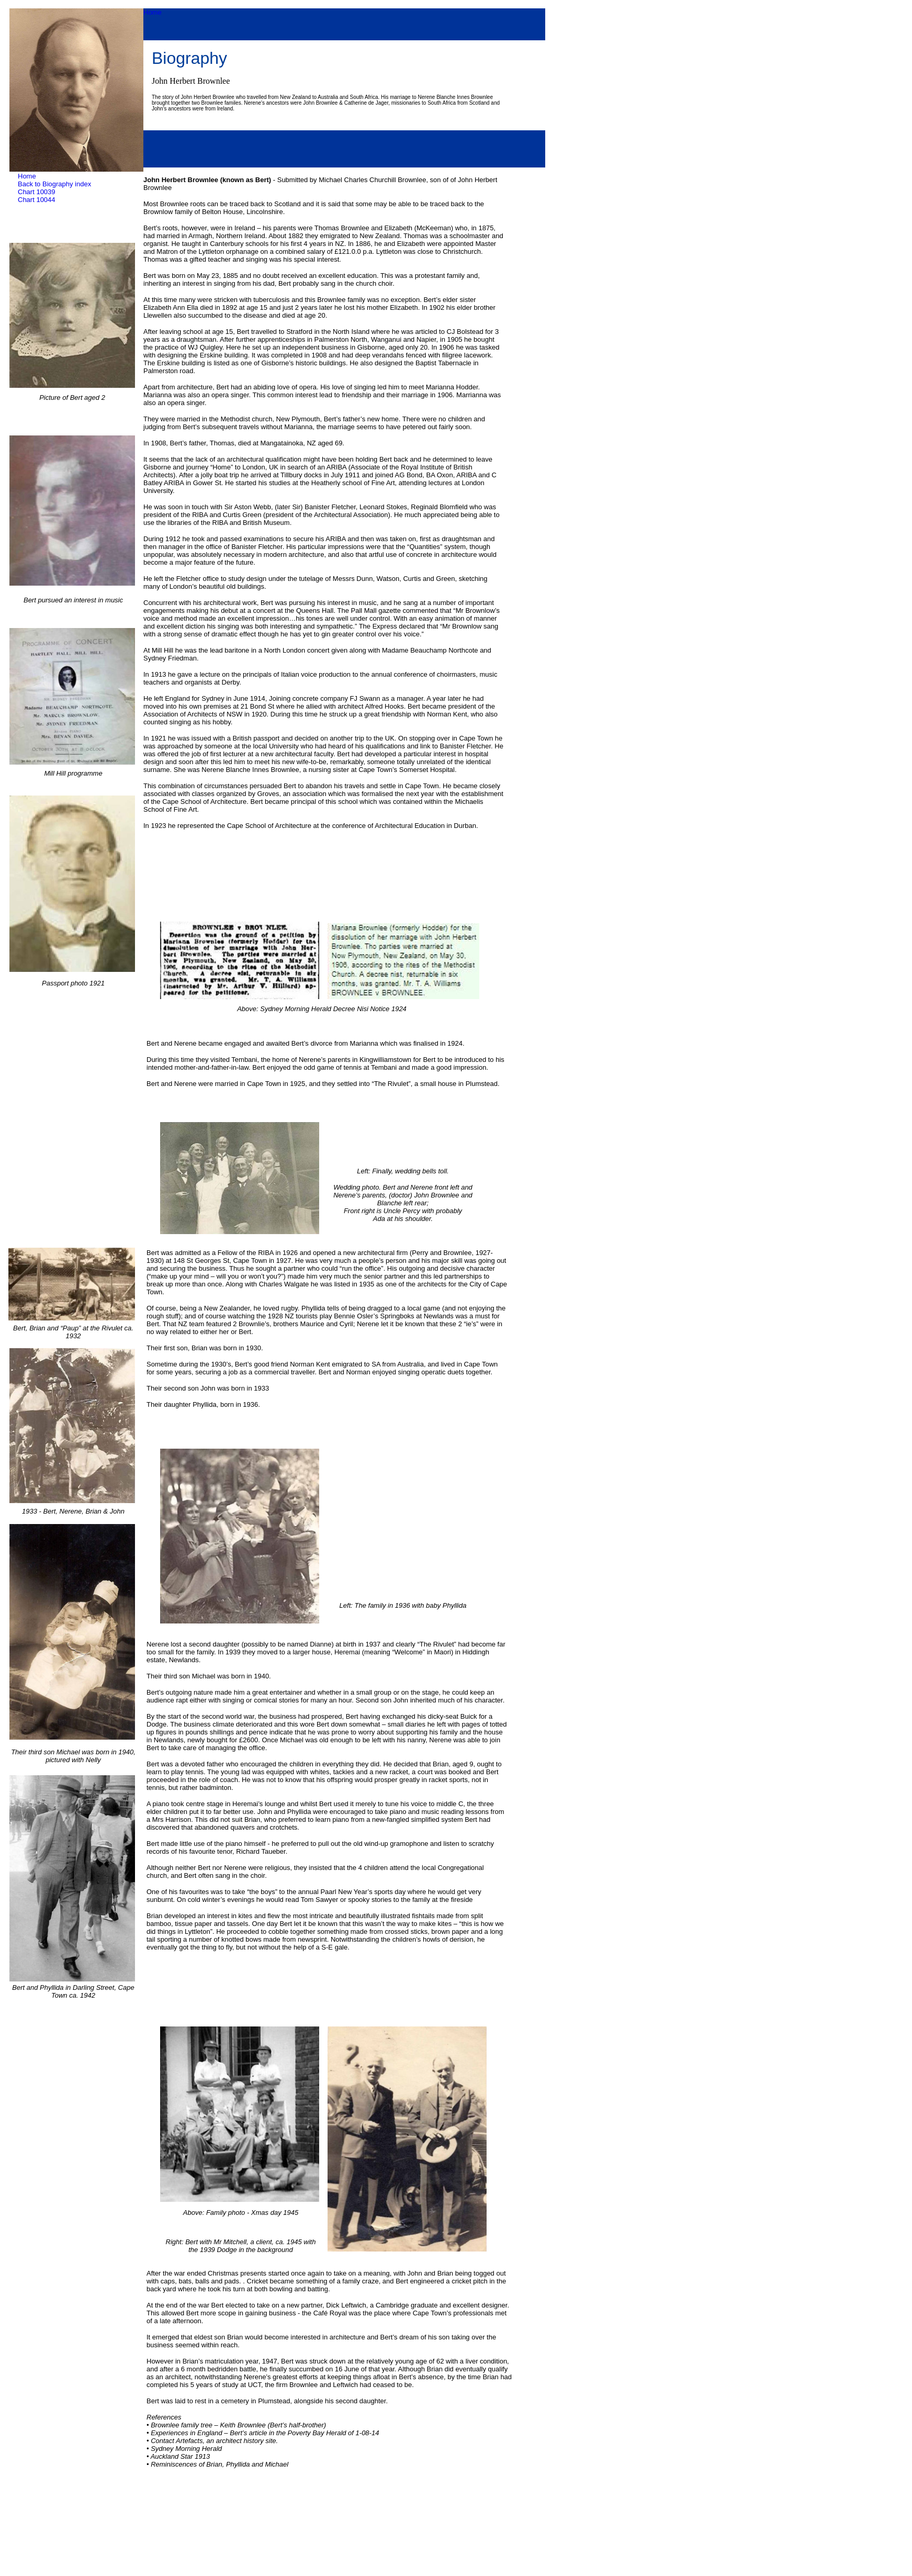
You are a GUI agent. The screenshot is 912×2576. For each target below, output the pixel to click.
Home (152, 12)
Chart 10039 (36, 192)
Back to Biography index (54, 184)
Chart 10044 (36, 200)
